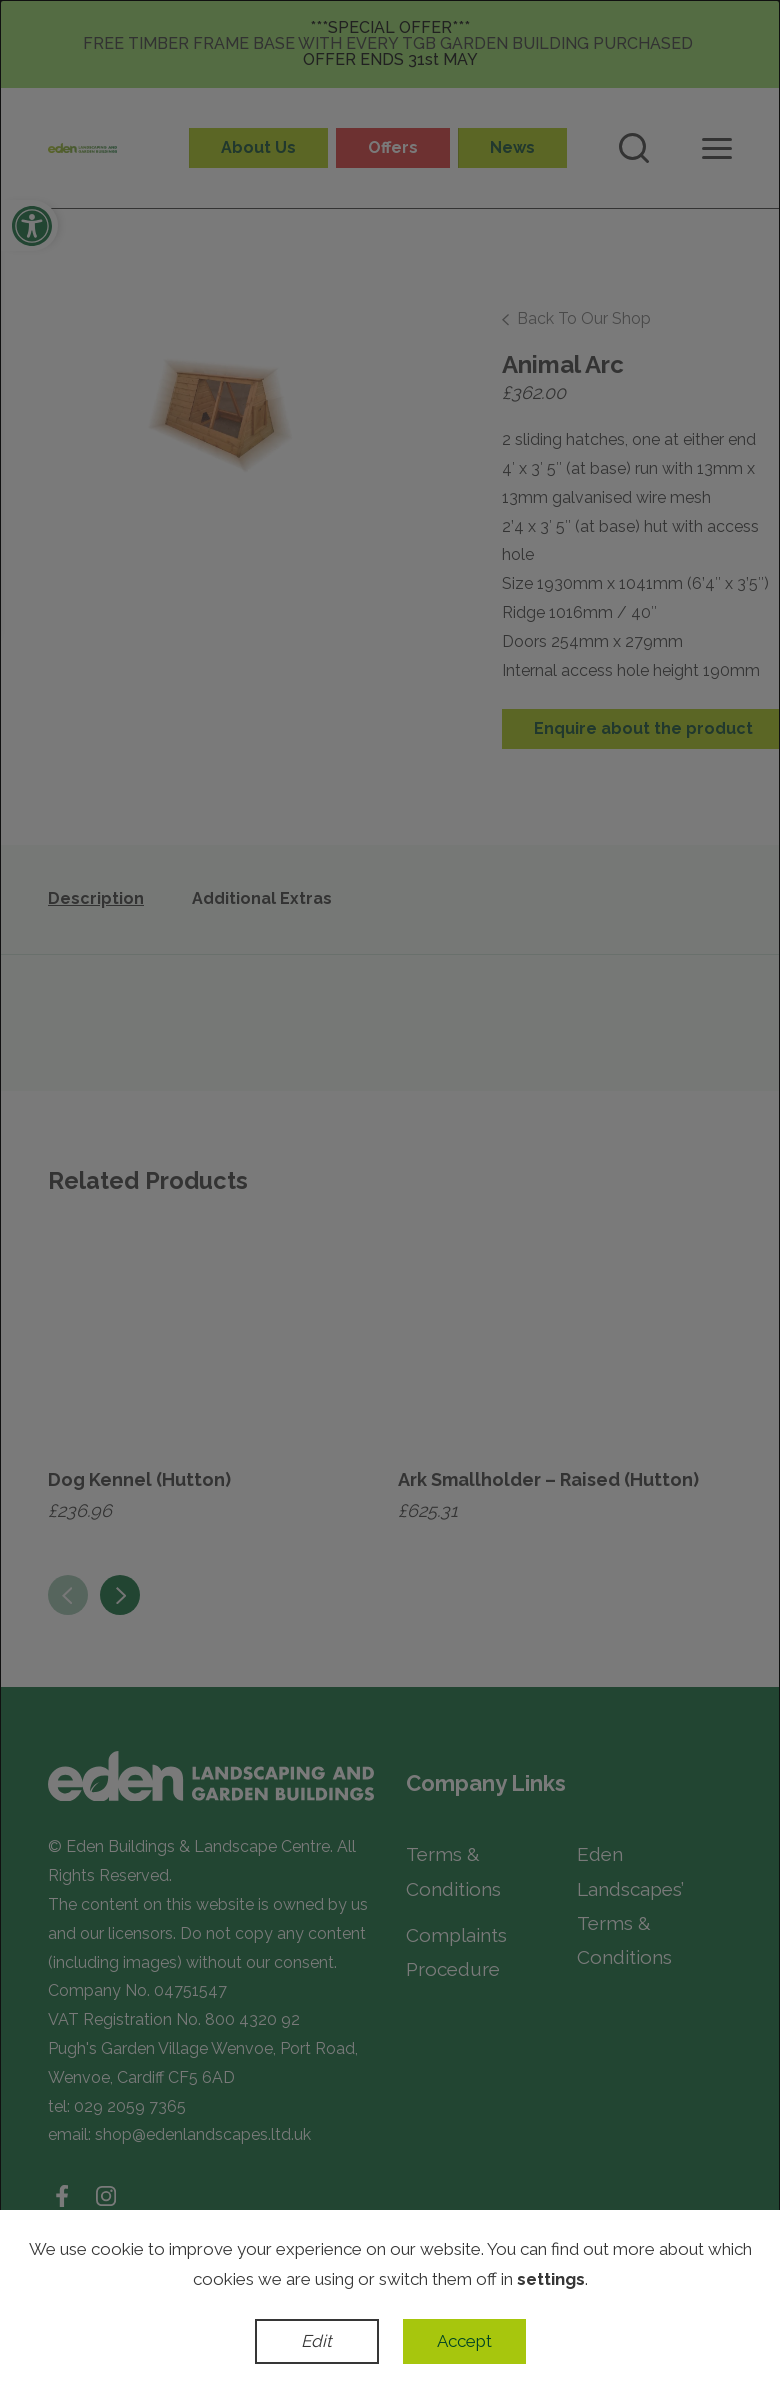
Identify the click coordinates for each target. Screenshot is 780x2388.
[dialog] (390, 1194)
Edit (316, 2341)
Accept (464, 2341)
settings (551, 2279)
